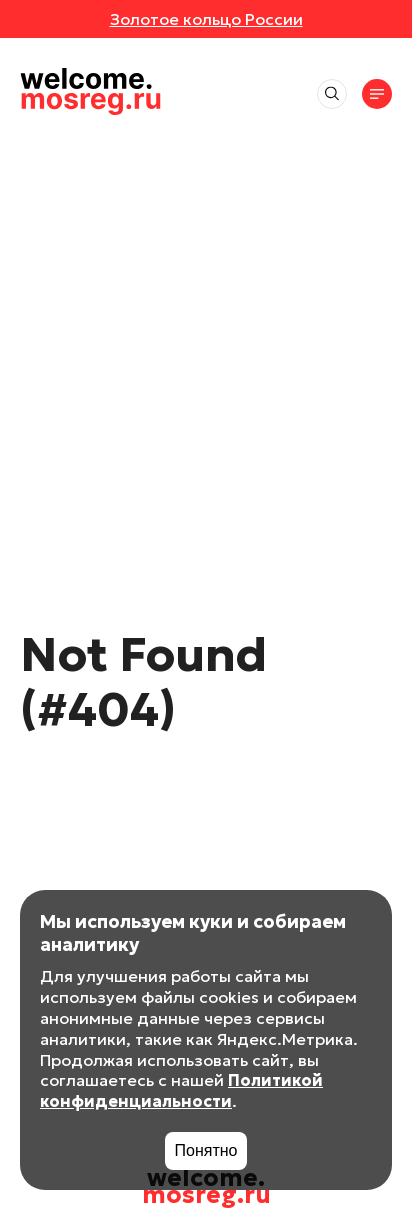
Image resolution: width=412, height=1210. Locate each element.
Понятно (206, 1150)
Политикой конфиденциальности (181, 1090)
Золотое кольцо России (206, 19)
